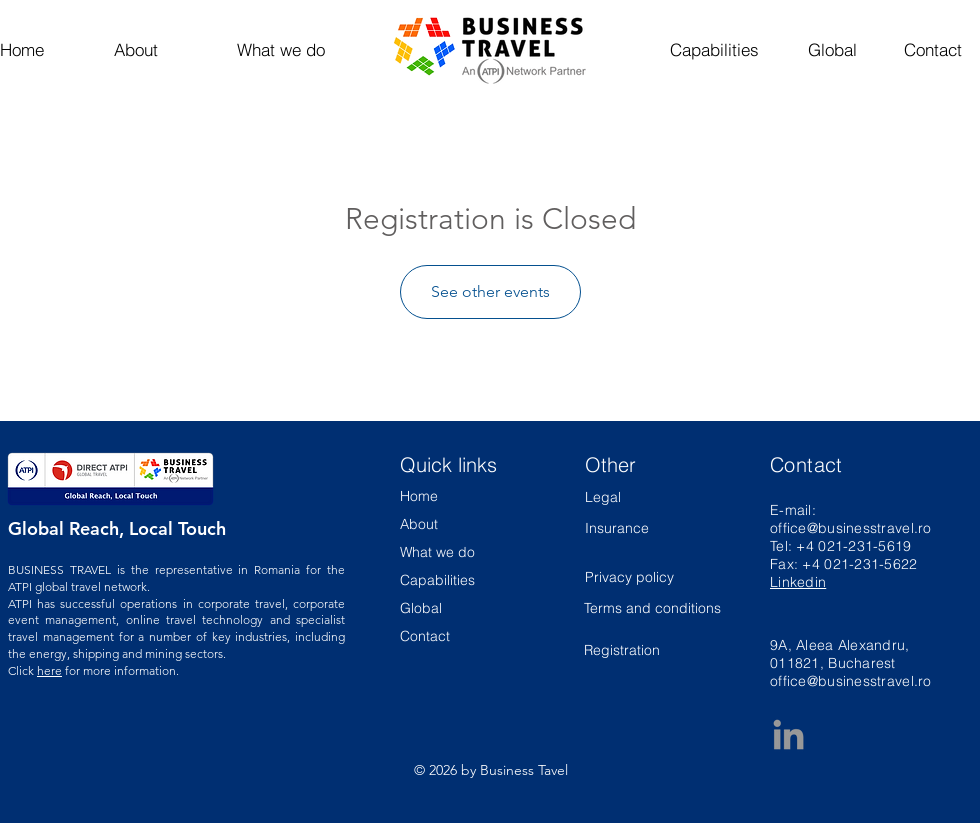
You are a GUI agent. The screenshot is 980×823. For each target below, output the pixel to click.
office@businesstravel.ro (851, 528)
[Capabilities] (714, 50)
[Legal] (638, 497)
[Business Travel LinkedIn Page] (788, 734)
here (49, 670)
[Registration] (653, 651)
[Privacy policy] (638, 577)
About (419, 524)
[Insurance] (617, 528)
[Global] (832, 50)
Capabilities (437, 580)
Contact (425, 636)
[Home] (36, 50)
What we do (437, 552)
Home (419, 496)
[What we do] (281, 50)
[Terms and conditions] (653, 608)
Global (421, 608)
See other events (490, 291)
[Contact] (932, 50)
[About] (135, 50)
